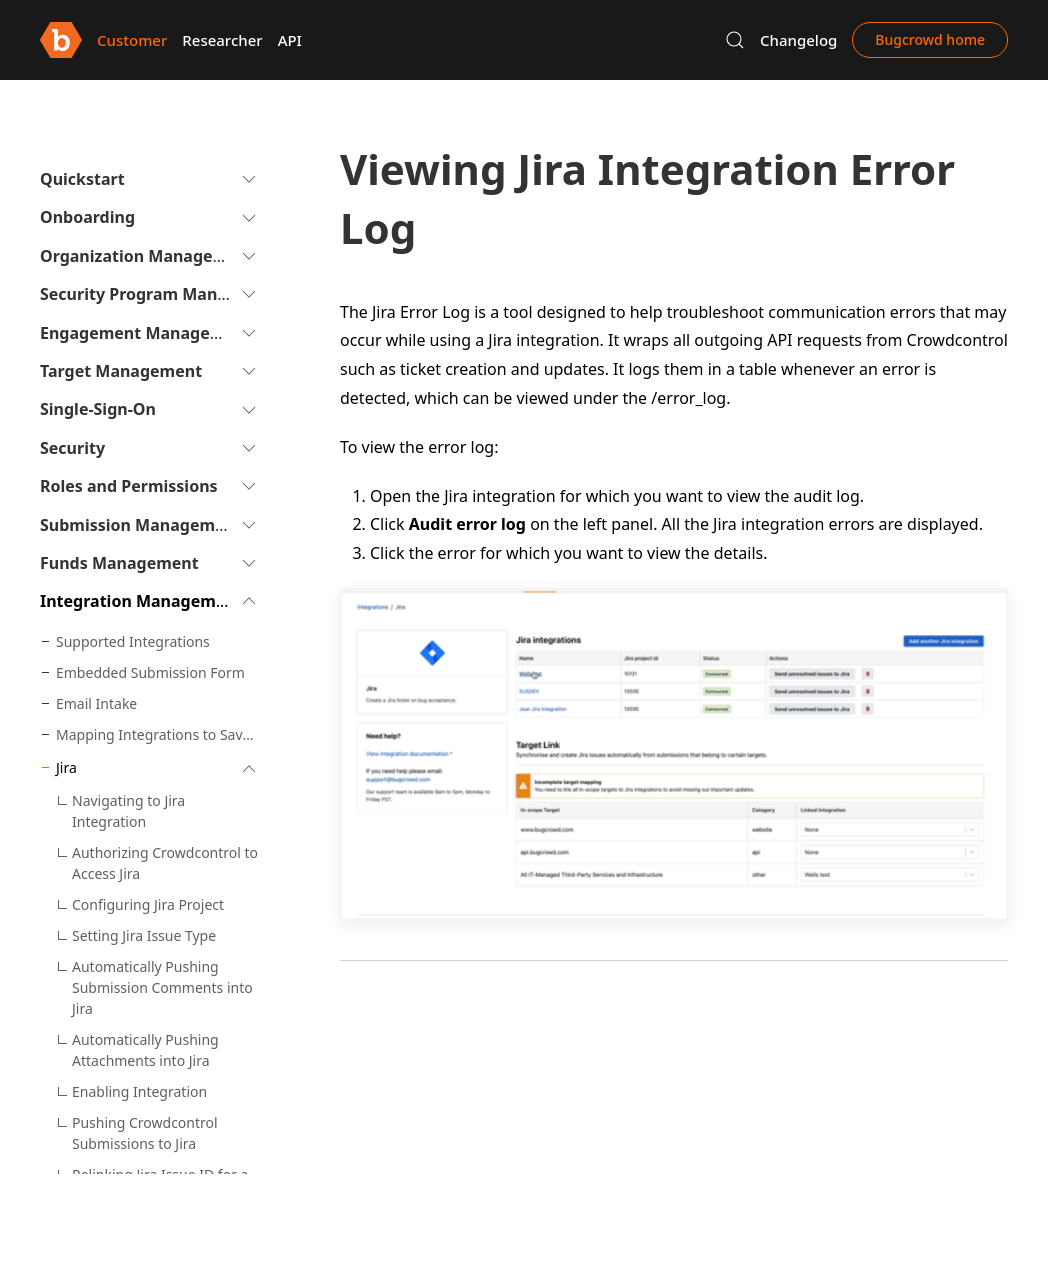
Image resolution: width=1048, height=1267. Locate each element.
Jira (66, 767)
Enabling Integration (139, 1091)
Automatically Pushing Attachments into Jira (145, 1050)
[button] (735, 40)
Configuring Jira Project (148, 904)
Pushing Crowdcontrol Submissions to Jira (145, 1133)
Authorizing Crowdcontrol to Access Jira (165, 863)
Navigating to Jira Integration (128, 811)
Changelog (798, 40)
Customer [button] (132, 40)
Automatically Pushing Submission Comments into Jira (162, 987)
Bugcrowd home (930, 39)
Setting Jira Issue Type (144, 935)
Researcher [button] (222, 40)
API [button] (290, 40)
